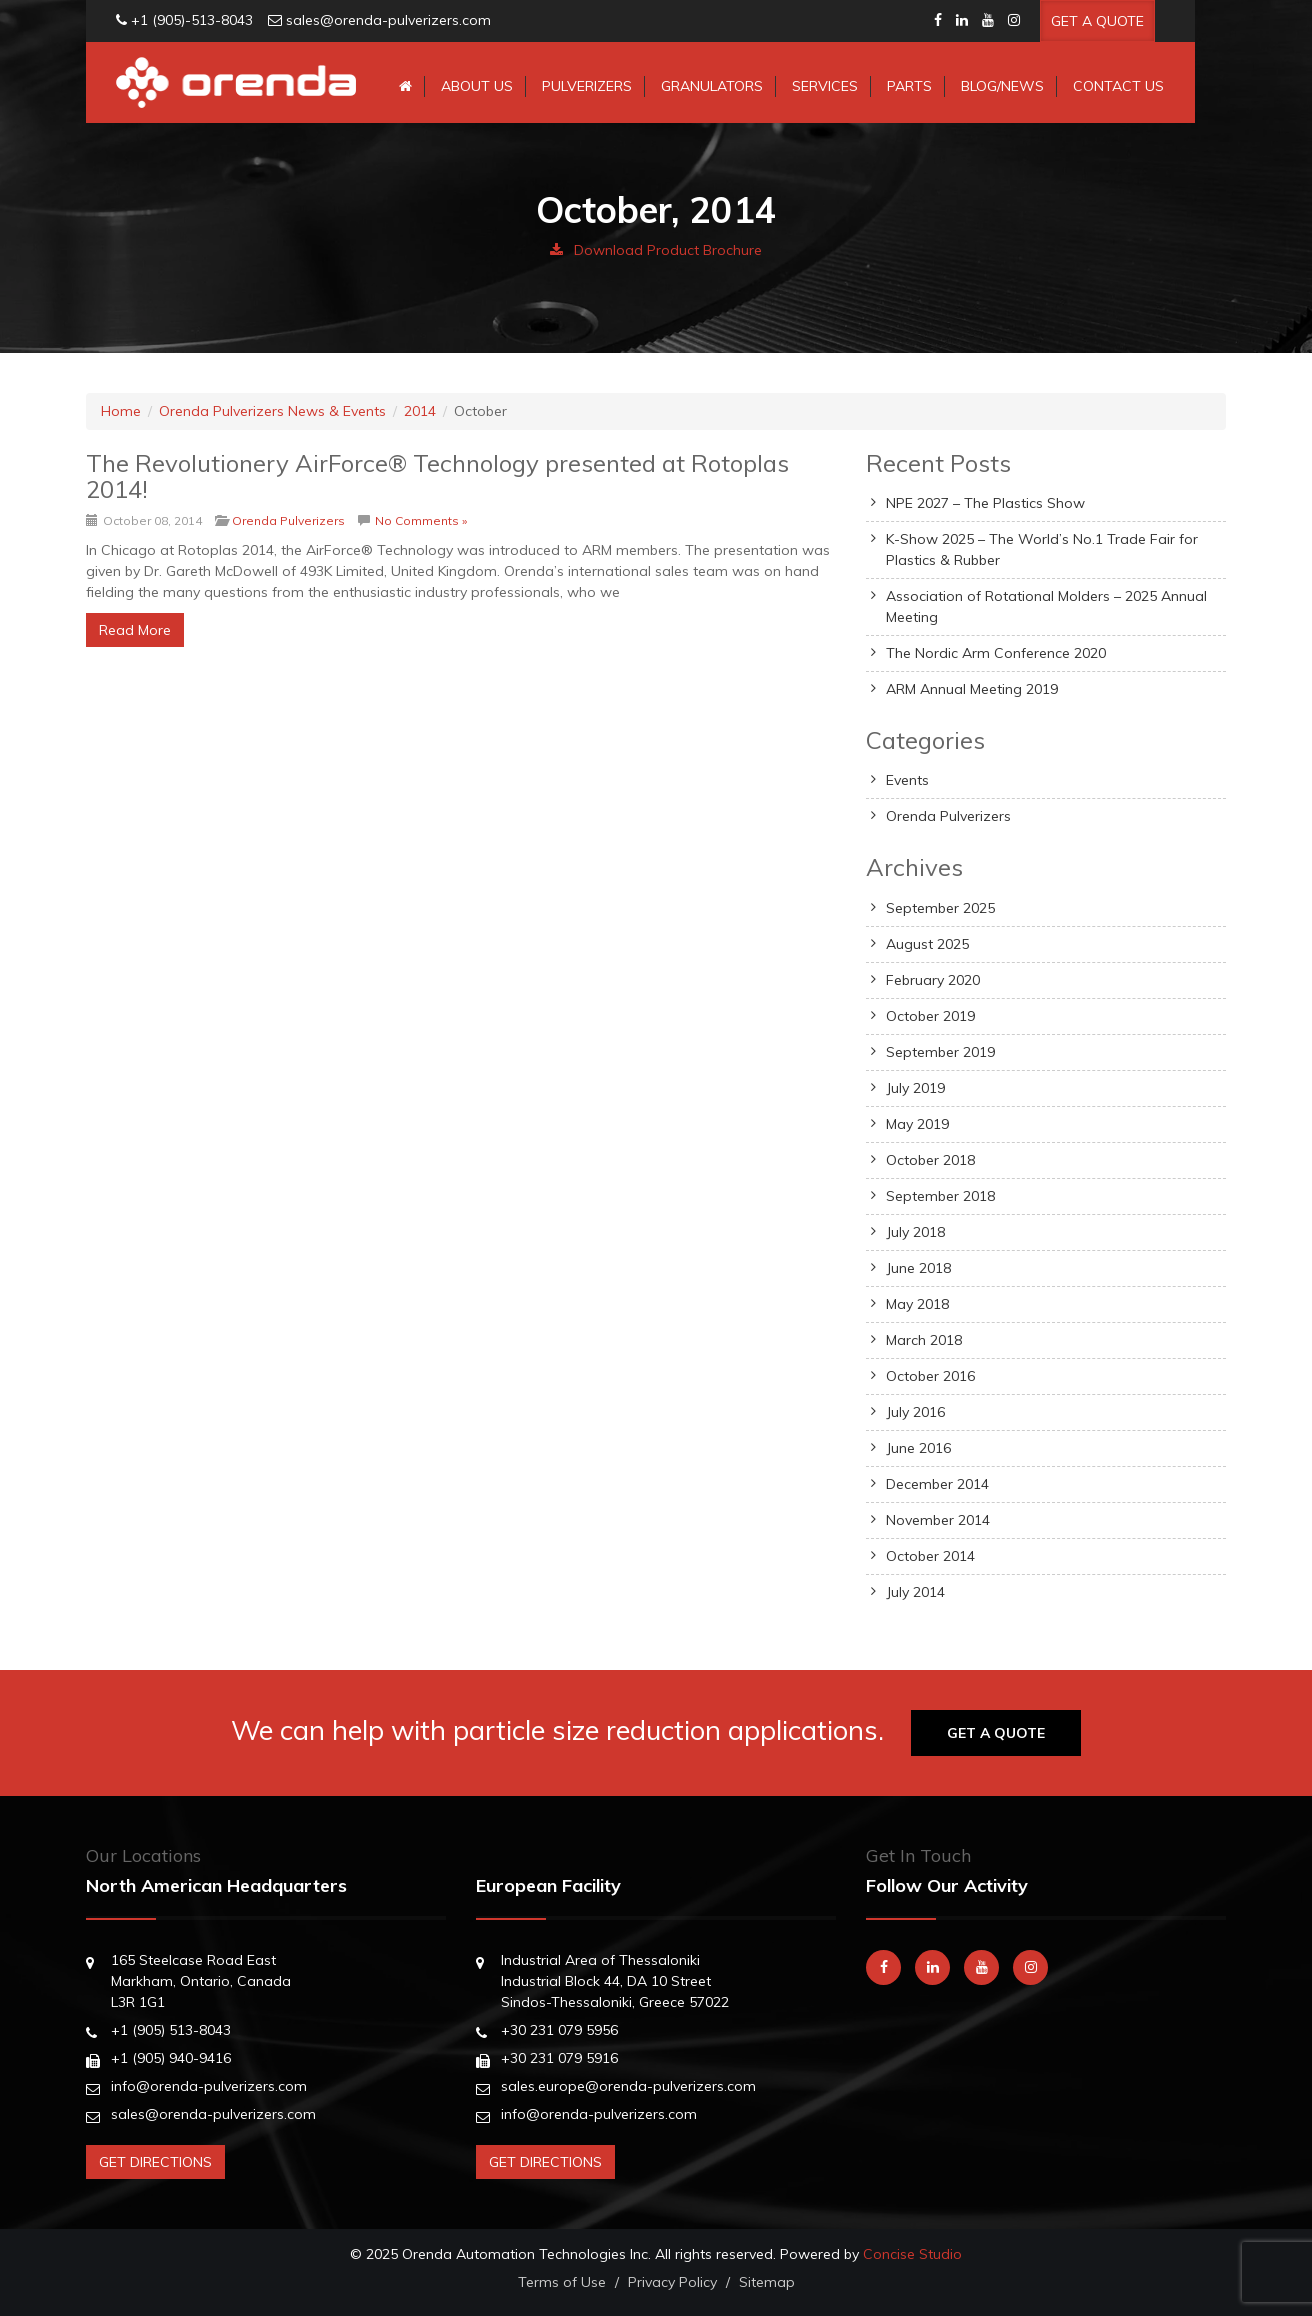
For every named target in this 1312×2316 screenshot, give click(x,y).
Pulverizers (587, 86)
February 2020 (933, 980)
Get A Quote (1097, 21)
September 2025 (940, 908)
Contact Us (1118, 86)
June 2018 (918, 1268)
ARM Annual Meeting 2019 (972, 689)
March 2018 (924, 1340)
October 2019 (930, 1016)
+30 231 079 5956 (559, 2030)
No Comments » (421, 520)
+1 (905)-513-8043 (192, 20)
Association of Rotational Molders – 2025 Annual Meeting (1046, 606)
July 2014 (915, 1592)
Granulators (712, 86)
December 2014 (937, 1484)
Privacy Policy (672, 2282)
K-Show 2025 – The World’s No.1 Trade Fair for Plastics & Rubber (1042, 549)
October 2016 (930, 1376)
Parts (909, 86)
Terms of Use (562, 2282)
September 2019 (940, 1052)
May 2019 (917, 1124)
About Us (477, 86)
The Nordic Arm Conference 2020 (996, 653)
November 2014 (938, 1520)
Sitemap (767, 2282)
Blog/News (1002, 86)
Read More (135, 630)
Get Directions (155, 2162)
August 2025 (927, 944)
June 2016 (918, 1448)
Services (825, 86)
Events (907, 780)
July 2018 (915, 1232)
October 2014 (930, 1556)
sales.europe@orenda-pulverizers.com (628, 2086)
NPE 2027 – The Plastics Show (985, 503)
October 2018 (930, 1160)
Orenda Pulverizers (288, 520)
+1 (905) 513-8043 (171, 2030)
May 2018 (917, 1304)
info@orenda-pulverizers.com (209, 2086)
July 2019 (915, 1088)
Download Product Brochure (656, 250)
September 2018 (940, 1196)
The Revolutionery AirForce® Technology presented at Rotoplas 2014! (437, 476)
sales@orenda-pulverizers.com (388, 20)
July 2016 (915, 1412)
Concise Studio (912, 2254)
